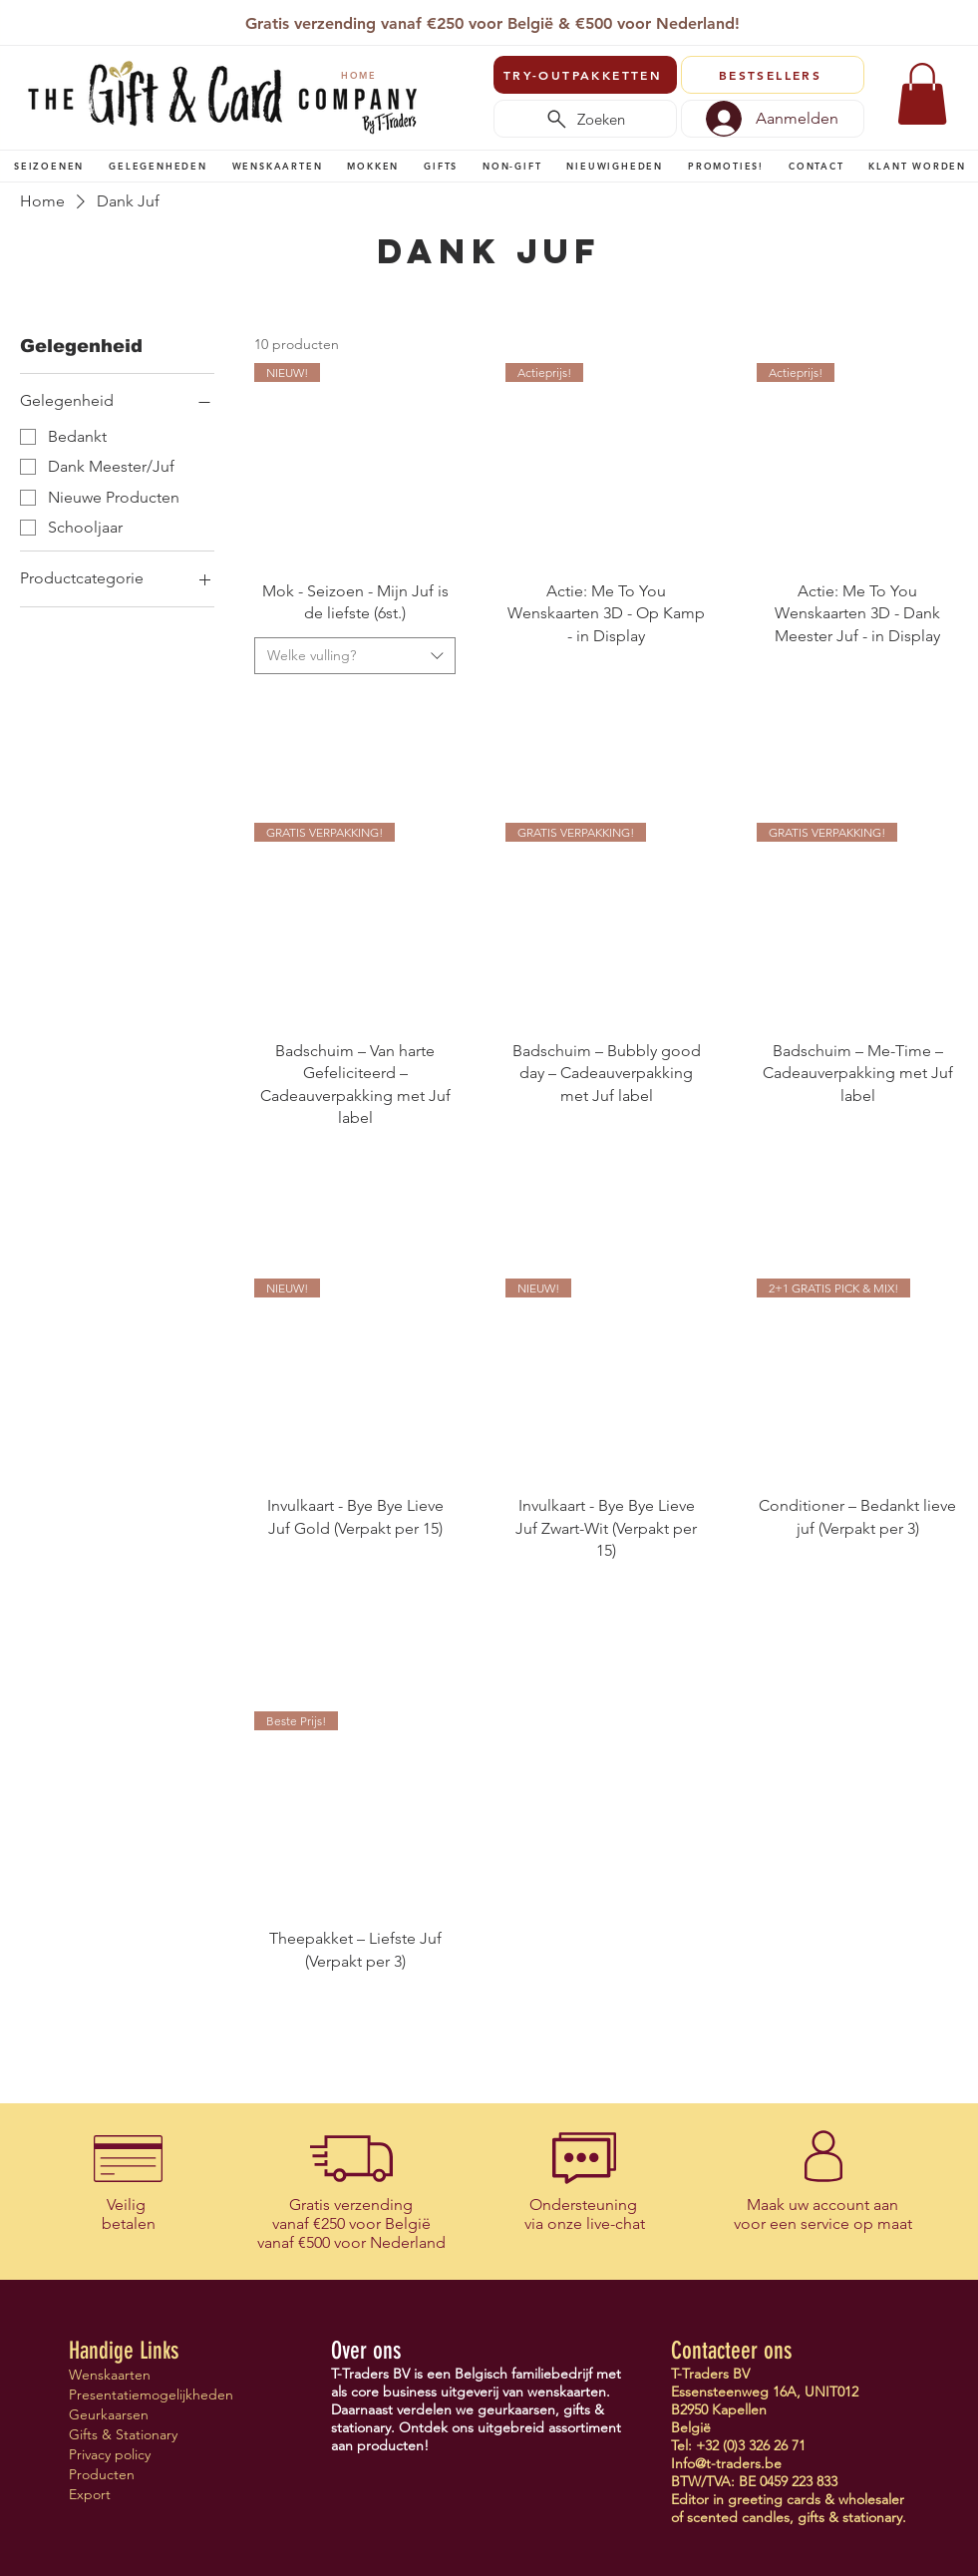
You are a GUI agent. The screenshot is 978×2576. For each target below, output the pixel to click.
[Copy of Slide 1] (503, 18)
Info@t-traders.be (726, 2463)
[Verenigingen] (549, 18)
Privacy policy (110, 2454)
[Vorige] (30, 25)
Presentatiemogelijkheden (139, 2394)
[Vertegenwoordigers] (526, 18)
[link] (922, 94)
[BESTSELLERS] (772, 75)
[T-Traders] (458, 18)
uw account (829, 2204)
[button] (49, 166)
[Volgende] (951, 25)
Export (90, 2494)
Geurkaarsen (109, 2414)
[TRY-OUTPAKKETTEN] (585, 75)
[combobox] (355, 656)
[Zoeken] (585, 119)
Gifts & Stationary (123, 2434)
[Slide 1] (433, 18)
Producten (102, 2474)
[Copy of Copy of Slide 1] (481, 18)
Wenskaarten (110, 2375)
